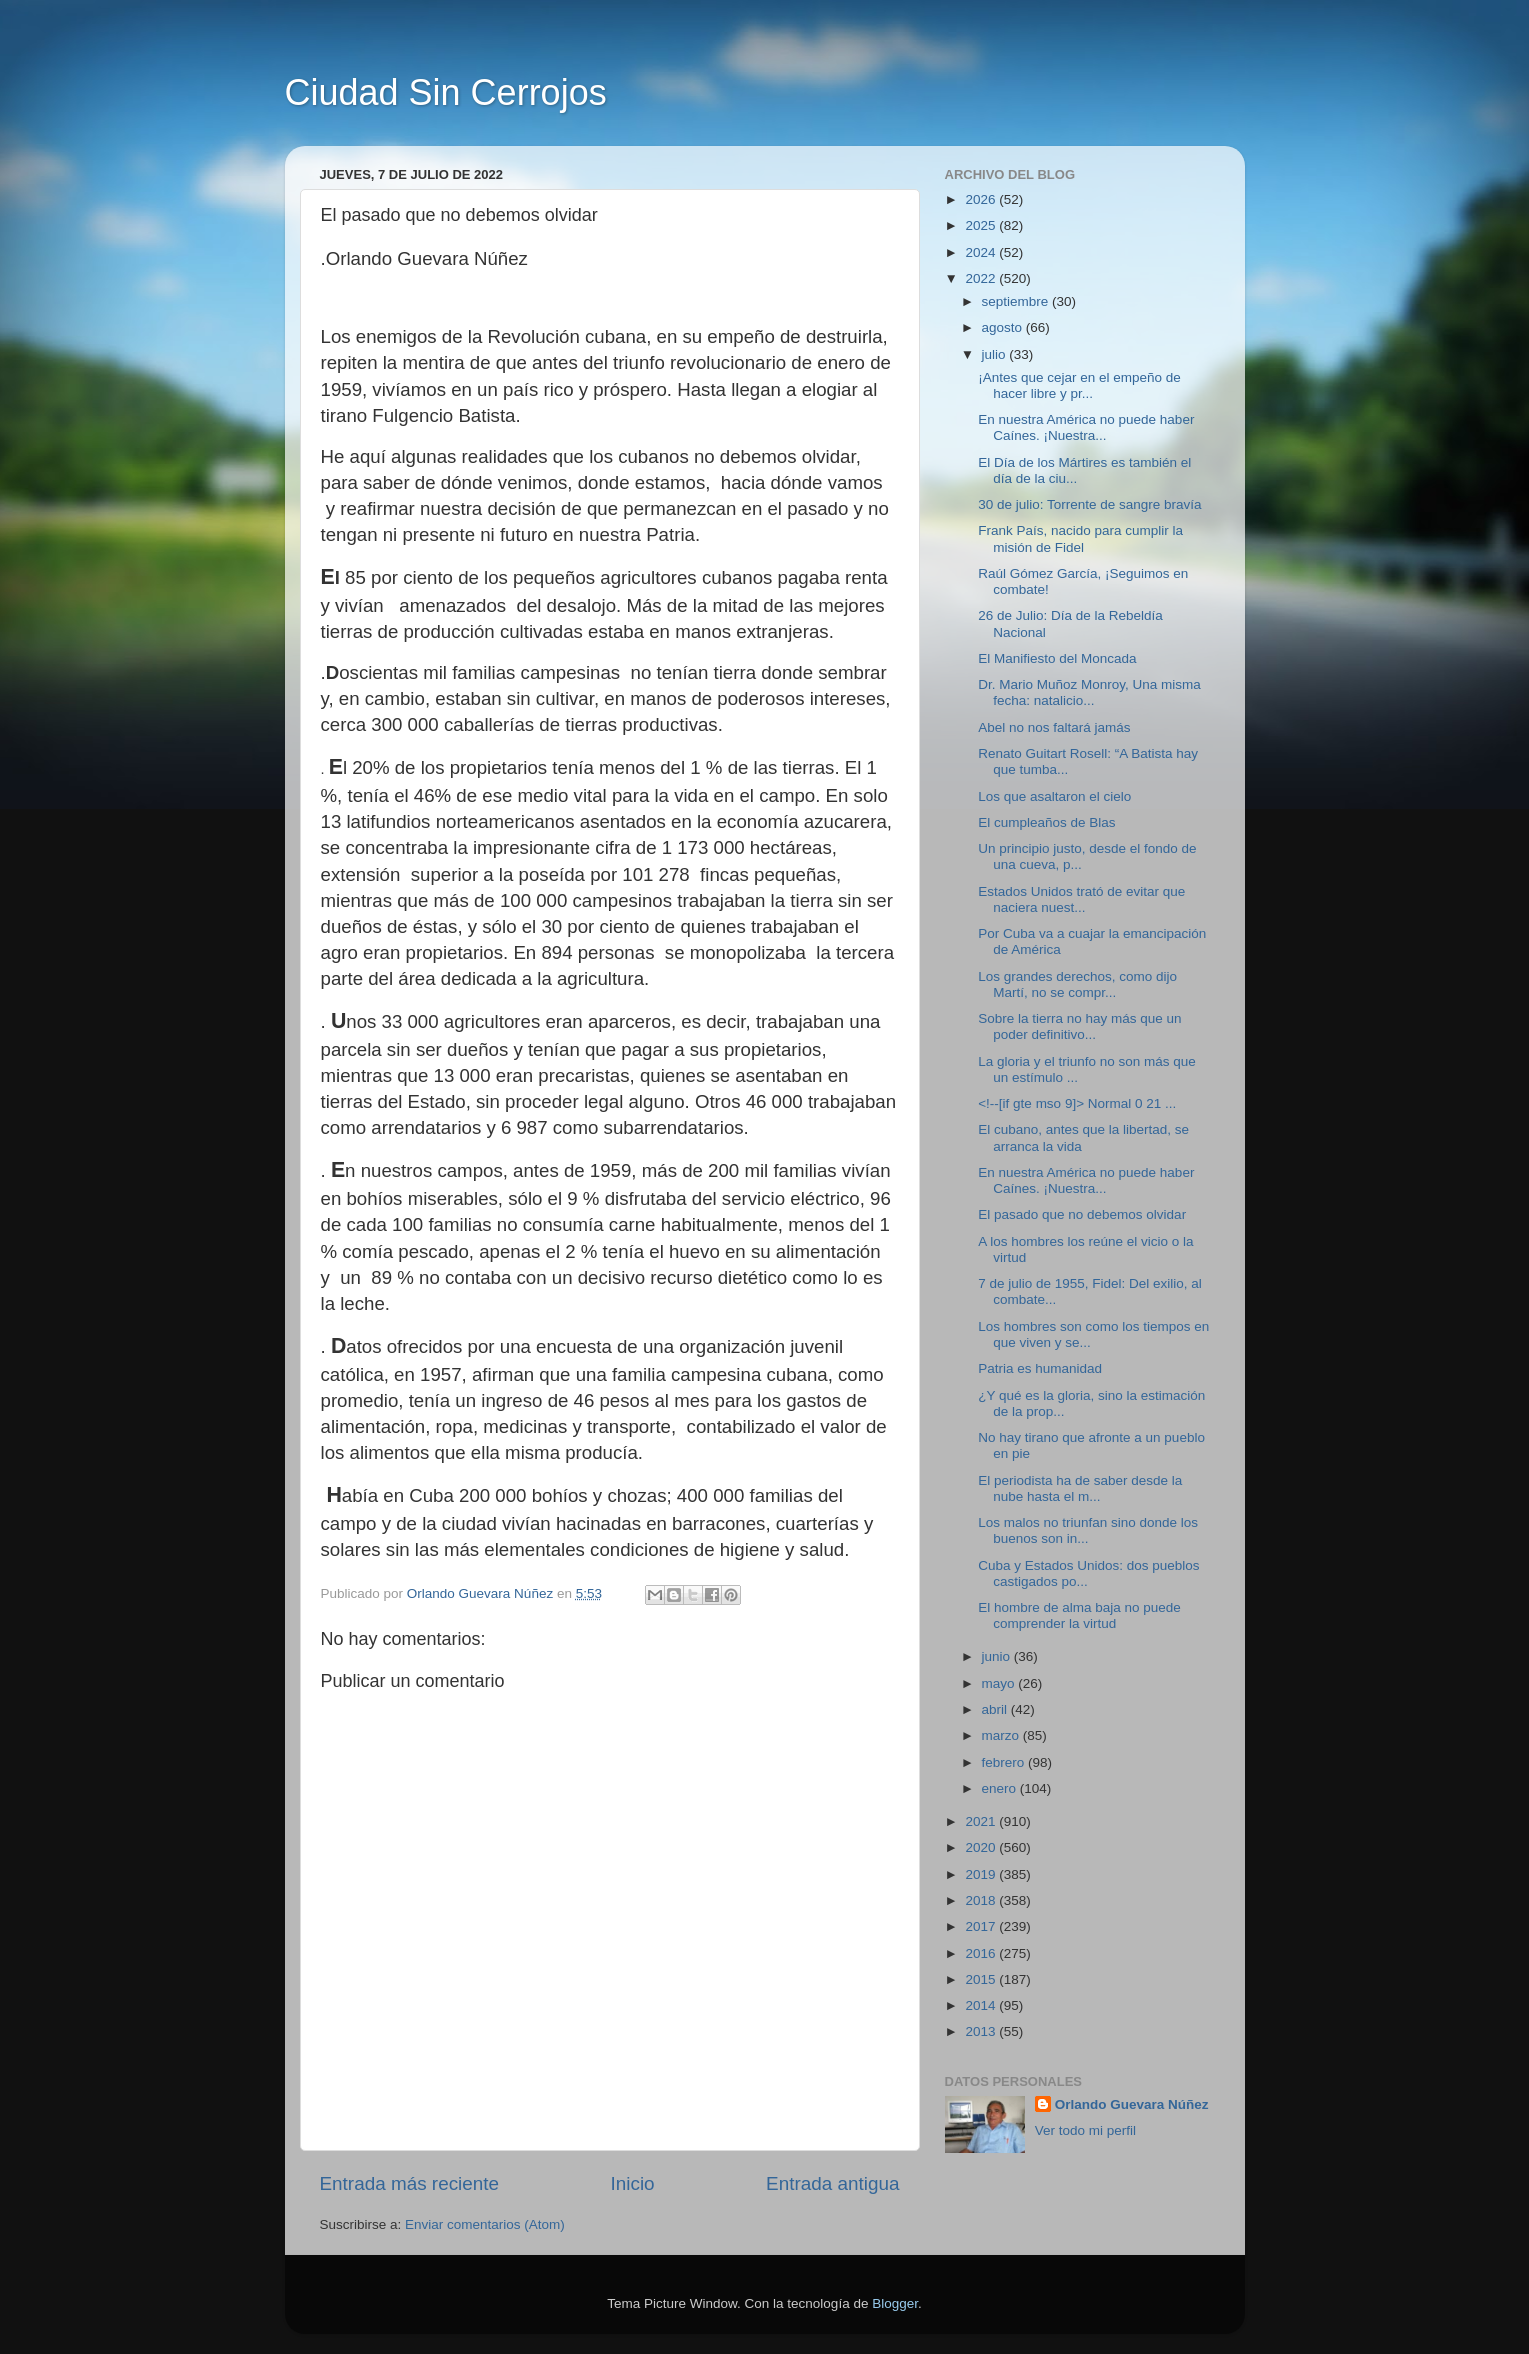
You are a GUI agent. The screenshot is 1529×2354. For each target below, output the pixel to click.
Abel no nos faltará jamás (1054, 727)
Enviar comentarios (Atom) (485, 2224)
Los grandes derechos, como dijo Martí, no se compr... (1077, 984)
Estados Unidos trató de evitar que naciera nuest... (1081, 899)
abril (996, 1709)
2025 (982, 225)
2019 (982, 1874)
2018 (982, 1900)
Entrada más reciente (410, 2183)
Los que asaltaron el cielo (1054, 796)
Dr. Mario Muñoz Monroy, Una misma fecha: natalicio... (1089, 692)
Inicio (633, 2183)
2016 (982, 1953)
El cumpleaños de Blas (1046, 822)
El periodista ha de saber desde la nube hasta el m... (1080, 1488)
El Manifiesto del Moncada (1057, 658)
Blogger (895, 2303)
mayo (1000, 1683)
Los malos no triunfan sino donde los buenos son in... (1088, 1530)
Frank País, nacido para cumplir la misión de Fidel (1080, 538)
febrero (1005, 1762)
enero (1001, 1788)
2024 (982, 252)
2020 (982, 1847)
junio (998, 1656)
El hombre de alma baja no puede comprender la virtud (1079, 1615)
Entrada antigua (832, 2183)
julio (996, 354)
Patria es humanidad (1040, 1368)
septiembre (1017, 301)
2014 (982, 2005)
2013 (982, 2031)
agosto (1004, 327)
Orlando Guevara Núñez (1132, 2104)
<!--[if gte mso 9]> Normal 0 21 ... (1077, 1103)
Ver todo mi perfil (1085, 2130)
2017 (982, 1926)
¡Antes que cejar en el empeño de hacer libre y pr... (1079, 385)
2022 (982, 278)
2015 (982, 1979)
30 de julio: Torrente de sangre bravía (1089, 504)
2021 (982, 1821)
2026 (982, 199)
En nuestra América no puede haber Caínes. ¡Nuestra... (1086, 427)
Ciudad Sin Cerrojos (446, 92)
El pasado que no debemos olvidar (1082, 1214)
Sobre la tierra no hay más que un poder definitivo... (1079, 1026)
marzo (1002, 1735)
